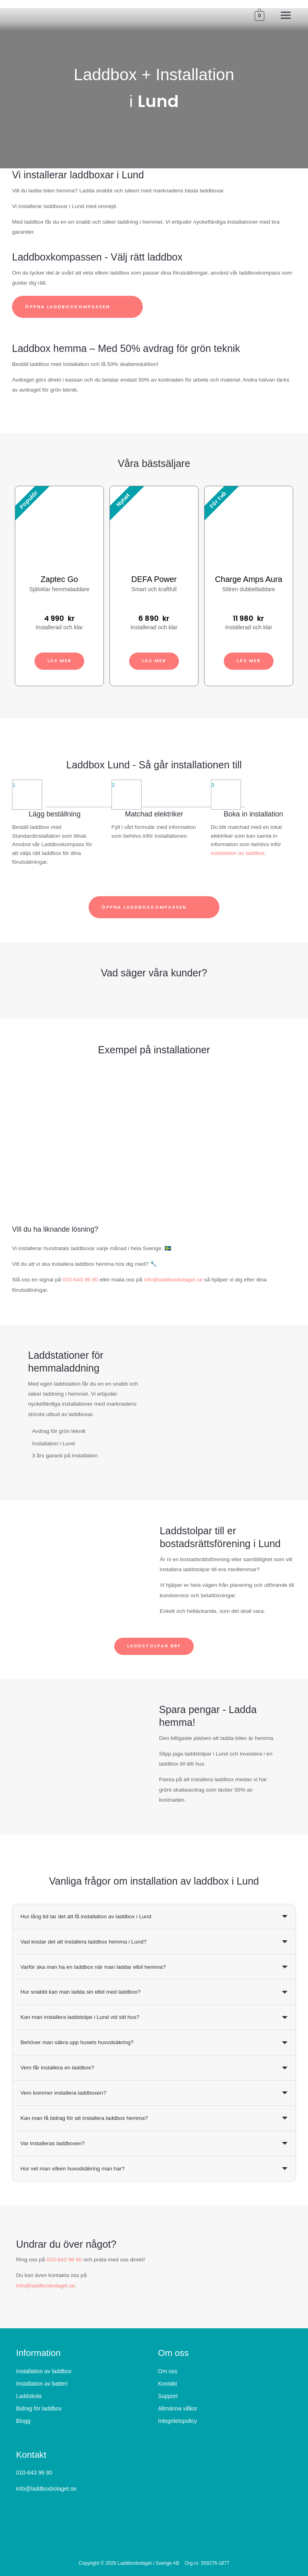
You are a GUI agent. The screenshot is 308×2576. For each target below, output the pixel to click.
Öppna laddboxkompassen (77, 307)
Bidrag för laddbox (39, 2408)
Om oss (167, 2371)
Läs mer (59, 661)
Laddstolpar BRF (154, 1646)
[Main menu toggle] (286, 15)
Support (168, 2396)
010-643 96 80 (80, 1280)
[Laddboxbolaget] (46, 16)
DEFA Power (153, 579)
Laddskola (29, 2396)
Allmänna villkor (177, 2408)
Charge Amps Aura (248, 579)
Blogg (23, 2421)
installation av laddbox (238, 853)
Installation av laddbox (44, 2371)
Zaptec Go (59, 579)
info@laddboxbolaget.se (173, 1280)
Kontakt (167, 2383)
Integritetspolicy (177, 2421)
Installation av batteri (41, 2383)
